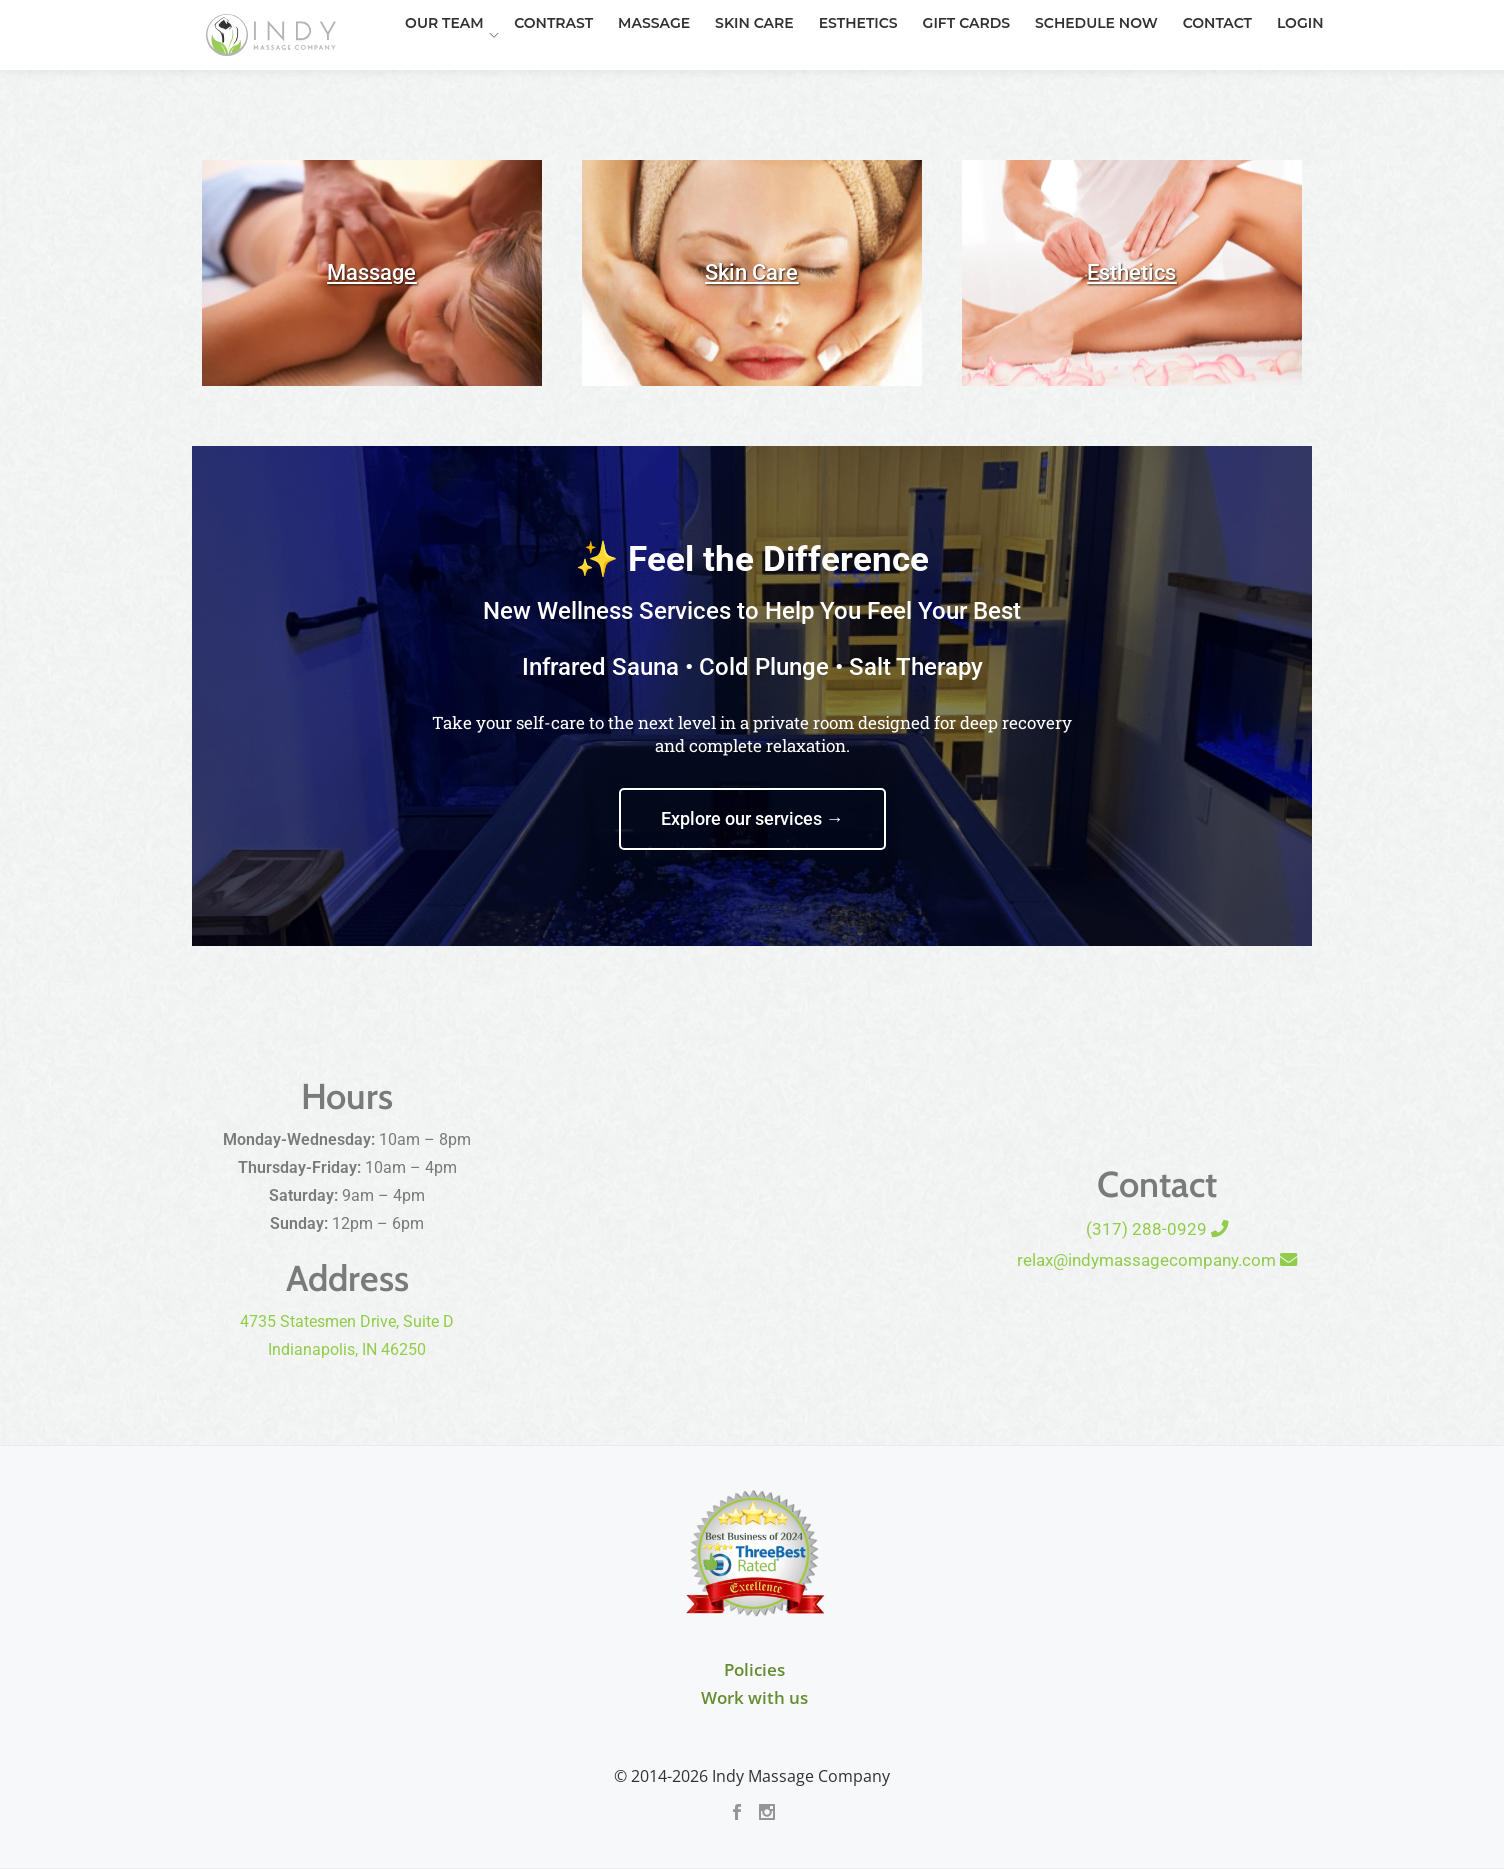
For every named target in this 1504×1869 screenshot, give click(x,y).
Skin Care (649, 84)
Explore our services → (752, 818)
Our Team (351, 84)
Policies (754, 1669)
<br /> (752, 1206)
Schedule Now (975, 84)
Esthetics (748, 84)
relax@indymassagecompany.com (1157, 1260)
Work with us (754, 1697)
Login (1169, 84)
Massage (555, 84)
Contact (1091, 84)
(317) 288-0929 (1157, 1229)
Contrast (459, 84)
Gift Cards (850, 84)
